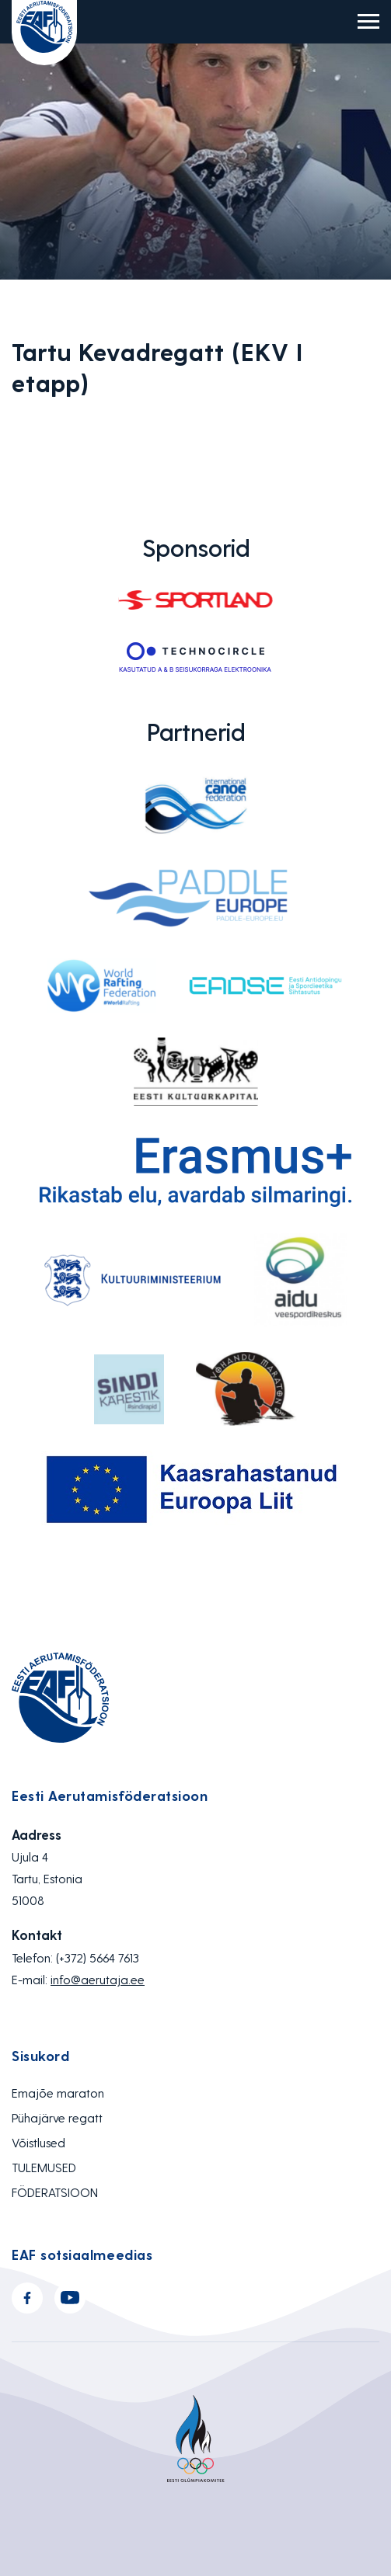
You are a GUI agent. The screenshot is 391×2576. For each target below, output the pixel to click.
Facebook (27, 2298)
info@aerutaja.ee (98, 1979)
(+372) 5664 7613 (97, 1957)
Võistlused (38, 2142)
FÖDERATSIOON (55, 2192)
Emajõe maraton (58, 2092)
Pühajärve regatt (57, 2117)
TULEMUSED (44, 2167)
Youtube (70, 2298)
